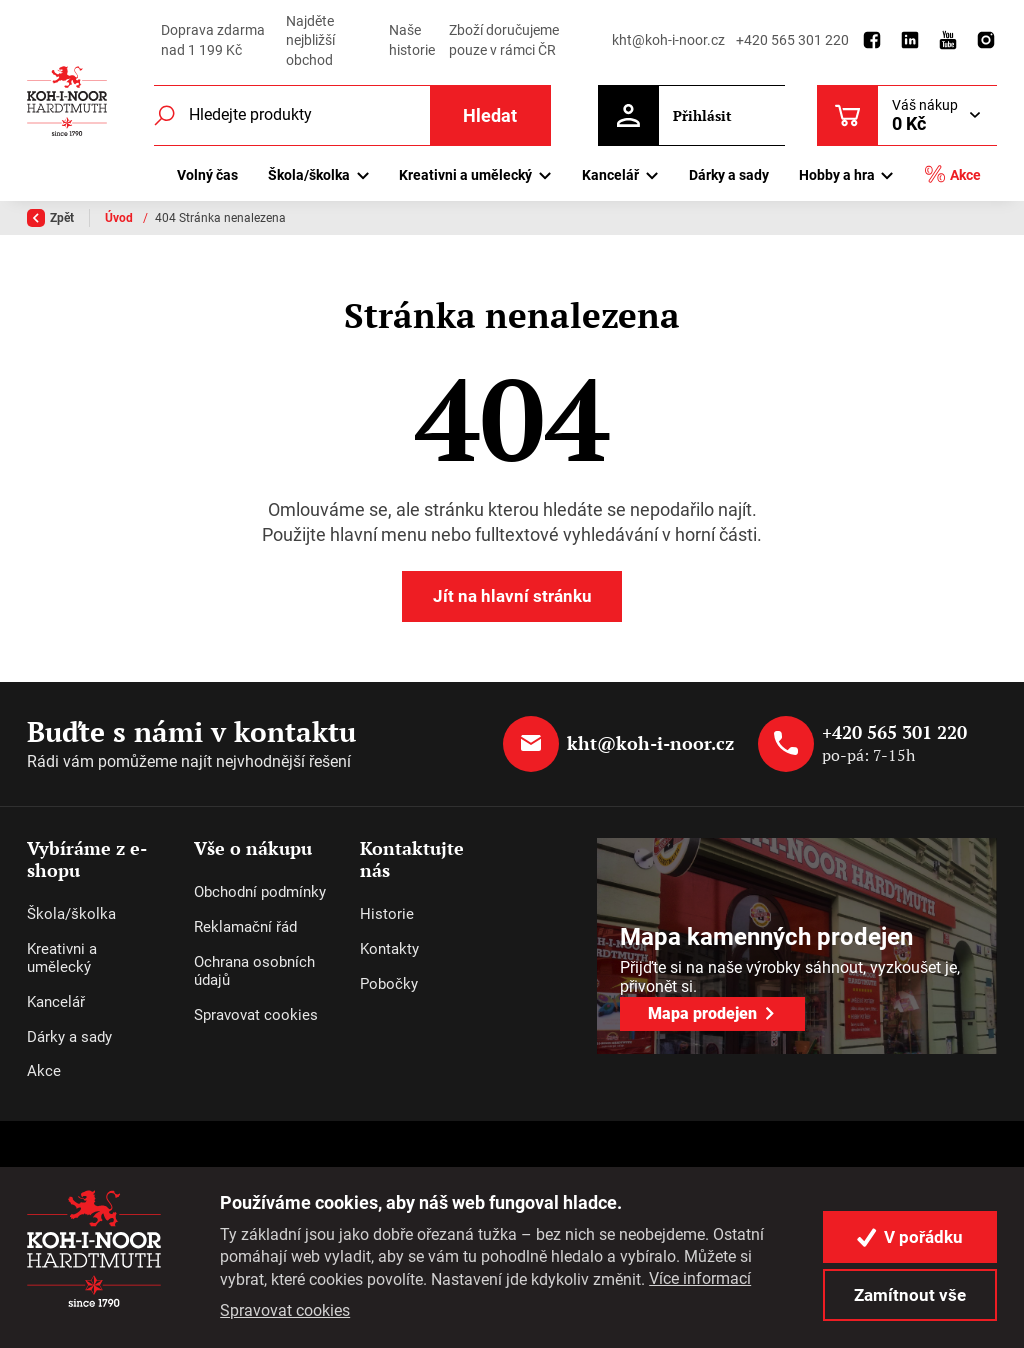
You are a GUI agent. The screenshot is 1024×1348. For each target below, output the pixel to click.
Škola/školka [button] (309, 175)
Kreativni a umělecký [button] (465, 175)
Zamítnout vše (910, 1295)
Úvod (120, 218)
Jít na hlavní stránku (512, 596)
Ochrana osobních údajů (254, 971)
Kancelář (56, 1002)
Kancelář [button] (610, 175)
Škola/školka (71, 914)
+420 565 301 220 (792, 40)
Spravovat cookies (256, 1015)
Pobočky (389, 984)
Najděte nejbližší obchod (310, 40)
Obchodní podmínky (260, 892)
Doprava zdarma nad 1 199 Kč (213, 40)
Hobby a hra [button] (837, 175)
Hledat (490, 115)
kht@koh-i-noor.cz (668, 40)
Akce (952, 174)
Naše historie (412, 40)
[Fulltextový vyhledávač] (352, 115)
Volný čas (207, 175)
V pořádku (910, 1237)
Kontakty (389, 949)
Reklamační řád (245, 927)
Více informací (700, 1278)
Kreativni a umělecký (62, 958)
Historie (387, 914)
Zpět (50, 218)
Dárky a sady (729, 175)
